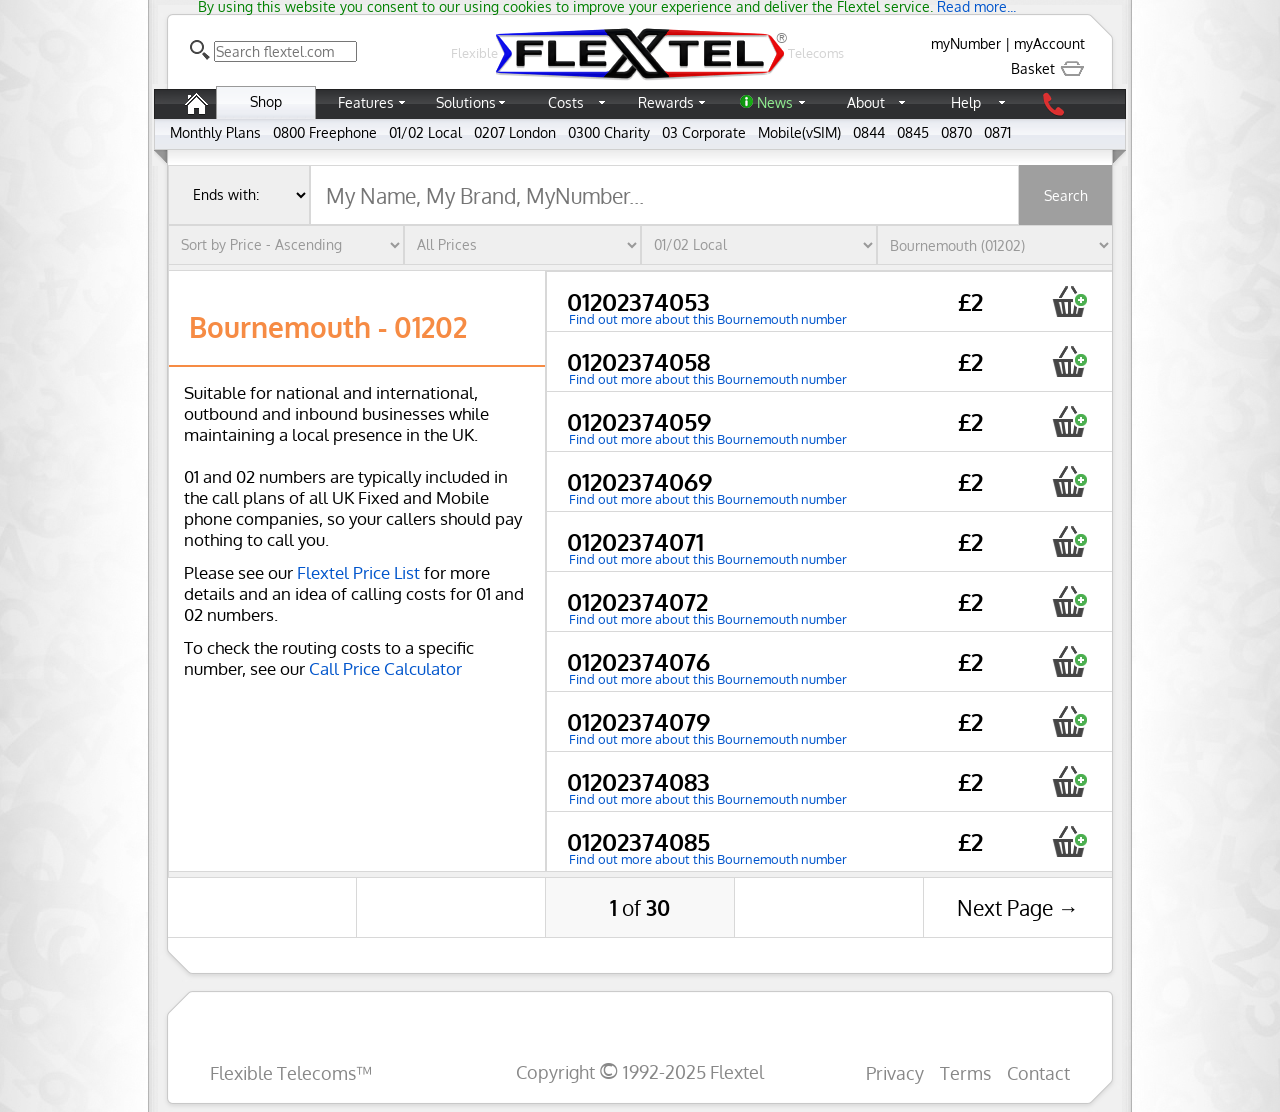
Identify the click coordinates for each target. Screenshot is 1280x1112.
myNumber (966, 43)
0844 (869, 132)
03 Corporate (704, 132)
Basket (1048, 68)
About (866, 102)
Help (966, 102)
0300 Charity (609, 132)
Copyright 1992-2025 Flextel (640, 1071)
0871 (997, 132)
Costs (566, 102)
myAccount (1049, 43)
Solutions (466, 102)
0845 (913, 132)
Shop (266, 101)
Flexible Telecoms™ (291, 1072)
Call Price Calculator (385, 668)
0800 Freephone (325, 132)
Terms (965, 1072)
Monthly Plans (215, 132)
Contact (1038, 1072)
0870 (956, 132)
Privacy (895, 1072)
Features (366, 102)
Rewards (666, 102)
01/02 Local (425, 132)
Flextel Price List (358, 572)
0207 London (515, 132)
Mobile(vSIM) (799, 132)
